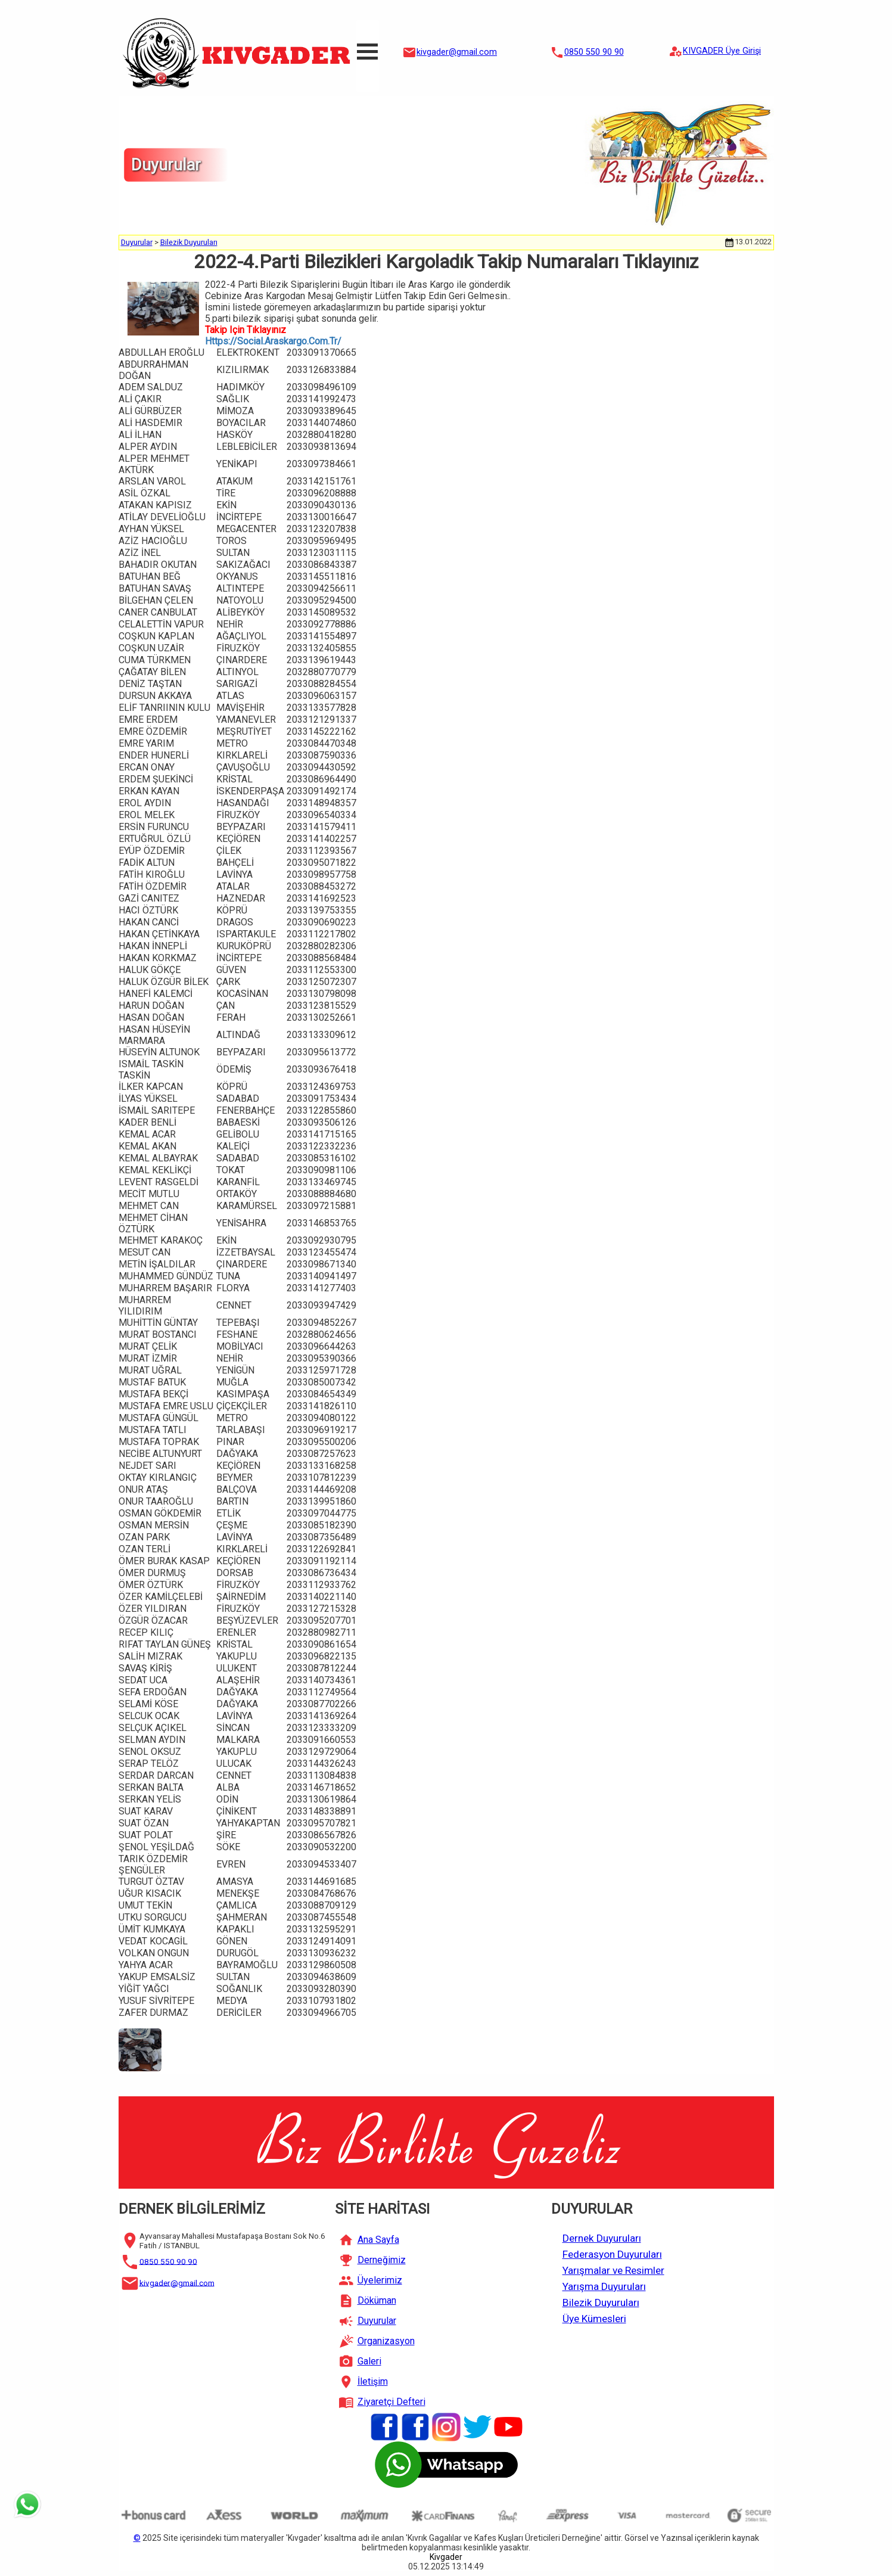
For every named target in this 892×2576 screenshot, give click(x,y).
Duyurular (137, 242)
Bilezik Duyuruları (188, 242)
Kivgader (446, 2557)
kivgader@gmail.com (457, 52)
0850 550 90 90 (594, 52)
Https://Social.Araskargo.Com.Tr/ (273, 341)
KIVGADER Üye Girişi (722, 51)
